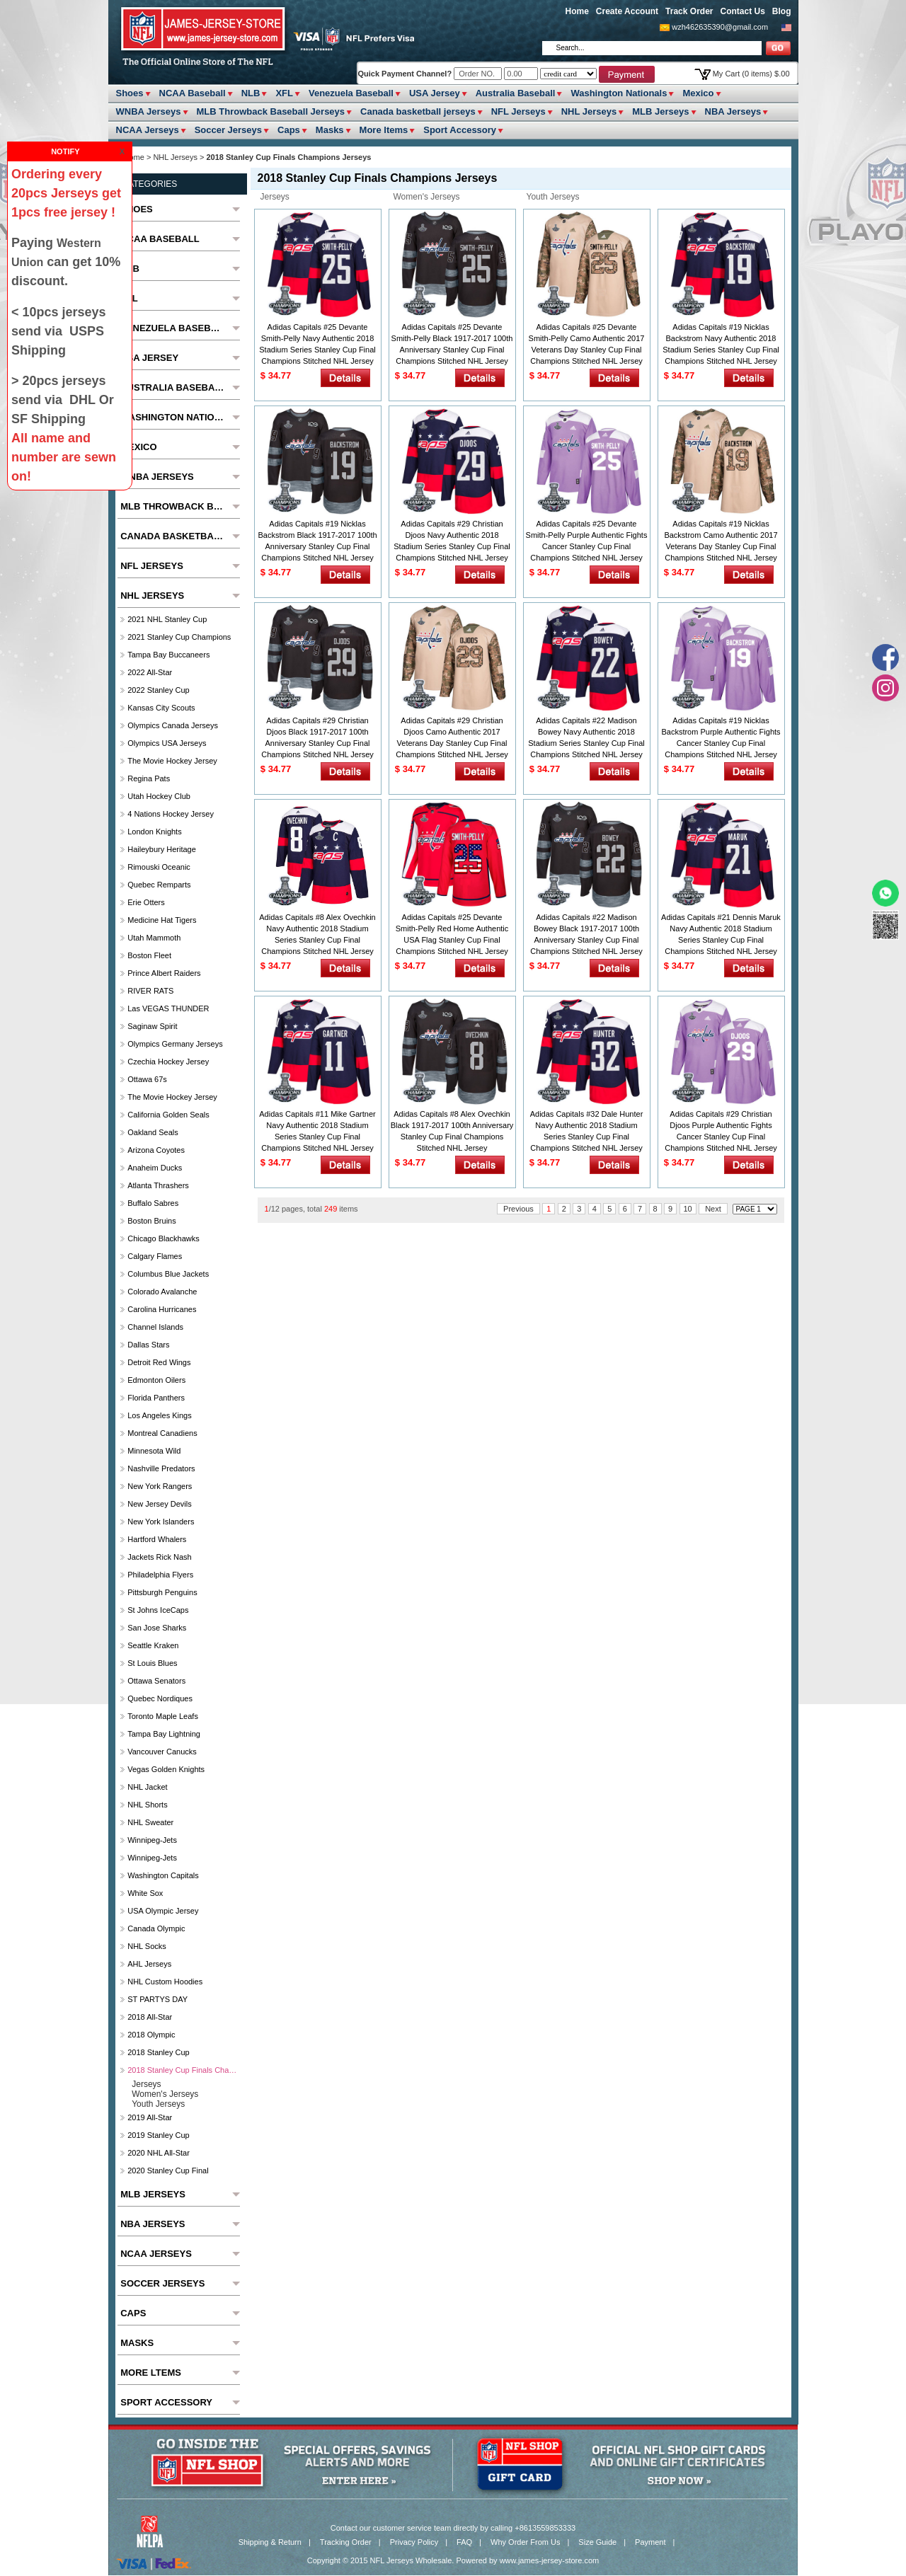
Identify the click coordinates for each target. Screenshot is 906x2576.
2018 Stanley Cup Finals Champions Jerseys (182, 2070)
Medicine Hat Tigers (161, 920)
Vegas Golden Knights (166, 1769)
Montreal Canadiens (162, 1433)
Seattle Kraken (152, 1645)
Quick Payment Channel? (406, 73)
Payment (650, 2542)
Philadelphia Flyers (160, 1574)
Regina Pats (148, 778)
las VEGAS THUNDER (168, 1008)
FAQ (464, 2542)
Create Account (627, 11)
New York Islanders (160, 1521)
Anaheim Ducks (154, 1167)
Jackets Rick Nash (159, 1557)
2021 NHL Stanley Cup (167, 619)
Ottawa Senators (156, 1681)
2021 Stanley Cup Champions (179, 637)
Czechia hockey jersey (168, 1061)
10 (688, 1208)
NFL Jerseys (518, 111)
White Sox (145, 1893)
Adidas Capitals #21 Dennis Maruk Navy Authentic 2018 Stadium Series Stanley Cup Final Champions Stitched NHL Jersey (721, 934)
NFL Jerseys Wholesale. (412, 2560)
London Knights (154, 831)
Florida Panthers (156, 1397)
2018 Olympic (151, 2034)
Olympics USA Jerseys (166, 743)
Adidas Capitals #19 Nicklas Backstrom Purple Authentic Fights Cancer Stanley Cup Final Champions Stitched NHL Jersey (720, 737)
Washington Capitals (162, 1875)
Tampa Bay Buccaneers (168, 654)
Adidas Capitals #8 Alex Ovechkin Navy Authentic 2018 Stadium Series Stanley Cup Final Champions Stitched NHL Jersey (317, 934)
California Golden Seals (168, 1114)
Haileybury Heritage (161, 849)
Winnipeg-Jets (152, 1840)
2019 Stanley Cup (158, 2135)
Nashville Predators (161, 1468)
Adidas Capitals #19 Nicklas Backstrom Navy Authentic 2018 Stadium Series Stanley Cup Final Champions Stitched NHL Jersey (721, 344)
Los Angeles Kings (159, 1415)
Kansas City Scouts (161, 707)
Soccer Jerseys (228, 130)
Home (577, 11)
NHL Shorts (147, 1804)
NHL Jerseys (589, 111)
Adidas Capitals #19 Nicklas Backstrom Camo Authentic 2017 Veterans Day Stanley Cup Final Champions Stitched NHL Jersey (720, 540)
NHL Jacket (147, 1787)
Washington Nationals (618, 93)
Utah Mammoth (153, 937)
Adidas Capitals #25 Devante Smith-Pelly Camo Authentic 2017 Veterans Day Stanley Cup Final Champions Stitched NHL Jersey (587, 344)
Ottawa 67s (147, 1079)
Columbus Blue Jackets (168, 1274)
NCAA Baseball (192, 93)
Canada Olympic (156, 1928)
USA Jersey (434, 93)
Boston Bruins (151, 1221)
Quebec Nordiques (160, 1698)
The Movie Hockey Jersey (172, 761)
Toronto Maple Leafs (162, 1716)
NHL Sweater (150, 1822)
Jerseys (274, 197)
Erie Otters (146, 902)
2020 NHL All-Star (158, 2153)
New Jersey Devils (159, 1504)
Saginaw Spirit (152, 1026)
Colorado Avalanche (162, 1291)
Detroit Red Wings (158, 1362)
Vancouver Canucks (162, 1751)
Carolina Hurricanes (161, 1309)
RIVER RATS (150, 991)
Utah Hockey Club (158, 796)
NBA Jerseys (733, 111)
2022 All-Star (149, 672)
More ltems (384, 130)
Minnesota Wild (153, 1451)
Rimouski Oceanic (158, 867)
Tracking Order (346, 2542)
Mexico (697, 93)
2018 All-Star (149, 2017)
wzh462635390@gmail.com (720, 27)
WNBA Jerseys (148, 111)
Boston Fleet (149, 955)
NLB (250, 93)
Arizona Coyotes (156, 1150)
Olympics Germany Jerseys (174, 1044)
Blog (781, 11)
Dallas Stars (148, 1344)
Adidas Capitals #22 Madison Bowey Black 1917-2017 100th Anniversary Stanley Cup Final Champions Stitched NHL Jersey (586, 934)
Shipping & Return (270, 2542)
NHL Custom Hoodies (164, 1981)
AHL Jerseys (149, 1964)
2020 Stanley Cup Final (167, 2170)
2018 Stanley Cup (158, 2052)
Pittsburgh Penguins (162, 1592)
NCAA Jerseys (147, 130)
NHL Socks (146, 1946)
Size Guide (597, 2542)
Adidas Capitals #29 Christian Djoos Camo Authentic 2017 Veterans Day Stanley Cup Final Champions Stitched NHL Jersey (452, 737)
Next (713, 1208)
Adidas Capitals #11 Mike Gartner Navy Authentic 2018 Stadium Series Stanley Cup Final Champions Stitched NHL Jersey (317, 1131)
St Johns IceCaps (157, 1610)
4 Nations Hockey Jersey (170, 814)
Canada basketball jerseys (418, 111)
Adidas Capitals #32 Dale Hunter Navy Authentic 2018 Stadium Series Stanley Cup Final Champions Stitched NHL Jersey (586, 1131)
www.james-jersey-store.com (550, 2560)
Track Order (689, 11)
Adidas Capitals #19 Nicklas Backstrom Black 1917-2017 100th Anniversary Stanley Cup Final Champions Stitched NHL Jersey (317, 540)
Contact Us (742, 11)
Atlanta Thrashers (158, 1185)
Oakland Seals (152, 1132)
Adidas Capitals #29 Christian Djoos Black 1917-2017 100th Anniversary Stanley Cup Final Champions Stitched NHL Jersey (317, 737)
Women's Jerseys (427, 197)
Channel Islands (155, 1327)
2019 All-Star (149, 2117)
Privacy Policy (414, 2542)
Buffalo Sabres (152, 1203)
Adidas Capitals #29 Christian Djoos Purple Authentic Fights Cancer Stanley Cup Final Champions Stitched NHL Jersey (721, 1131)
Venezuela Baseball (351, 93)
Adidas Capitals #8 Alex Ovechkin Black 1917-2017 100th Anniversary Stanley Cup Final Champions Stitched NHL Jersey (452, 1131)
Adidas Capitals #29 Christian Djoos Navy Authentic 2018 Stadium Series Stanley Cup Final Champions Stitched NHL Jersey (452, 540)
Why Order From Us (525, 2542)
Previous (518, 1208)
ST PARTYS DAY (157, 1999)
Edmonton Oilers (156, 1380)
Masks (330, 130)
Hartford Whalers (156, 1539)
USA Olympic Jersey (162, 1911)
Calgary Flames (154, 1256)
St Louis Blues (152, 1663)
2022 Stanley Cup (158, 690)
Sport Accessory (459, 130)
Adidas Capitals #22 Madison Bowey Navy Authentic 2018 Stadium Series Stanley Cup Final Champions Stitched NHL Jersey (586, 737)
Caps (288, 130)
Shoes (130, 93)
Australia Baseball (516, 93)
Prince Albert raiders (163, 973)
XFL (284, 93)
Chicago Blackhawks (163, 1238)
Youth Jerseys (553, 197)
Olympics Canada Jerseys (172, 725)
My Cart (751, 73)
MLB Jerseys (660, 111)
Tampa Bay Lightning (163, 1734)
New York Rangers (159, 1486)
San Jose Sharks (156, 1627)
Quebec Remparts (158, 884)
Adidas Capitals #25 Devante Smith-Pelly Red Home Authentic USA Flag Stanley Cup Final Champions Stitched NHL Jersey (452, 934)
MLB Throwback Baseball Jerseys (271, 111)
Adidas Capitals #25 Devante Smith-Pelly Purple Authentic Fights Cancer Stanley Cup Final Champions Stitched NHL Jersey (587, 540)
